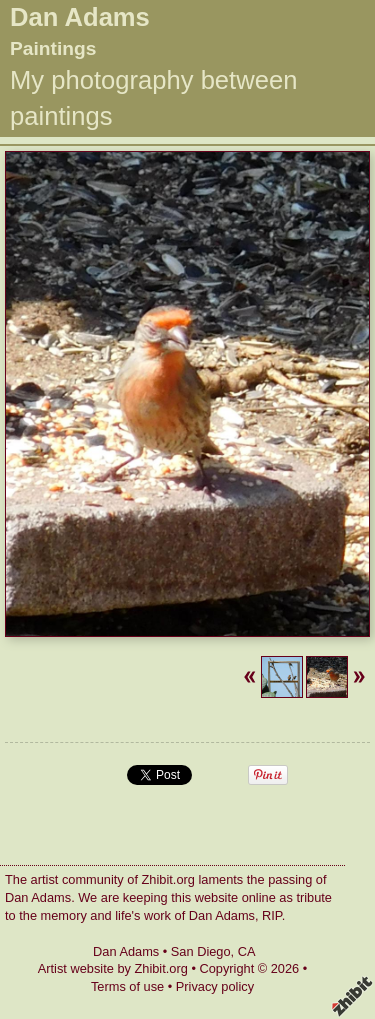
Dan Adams (80, 17)
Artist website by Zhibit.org (113, 968)
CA (247, 951)
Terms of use (127, 986)
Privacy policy (215, 986)
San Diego (201, 951)
